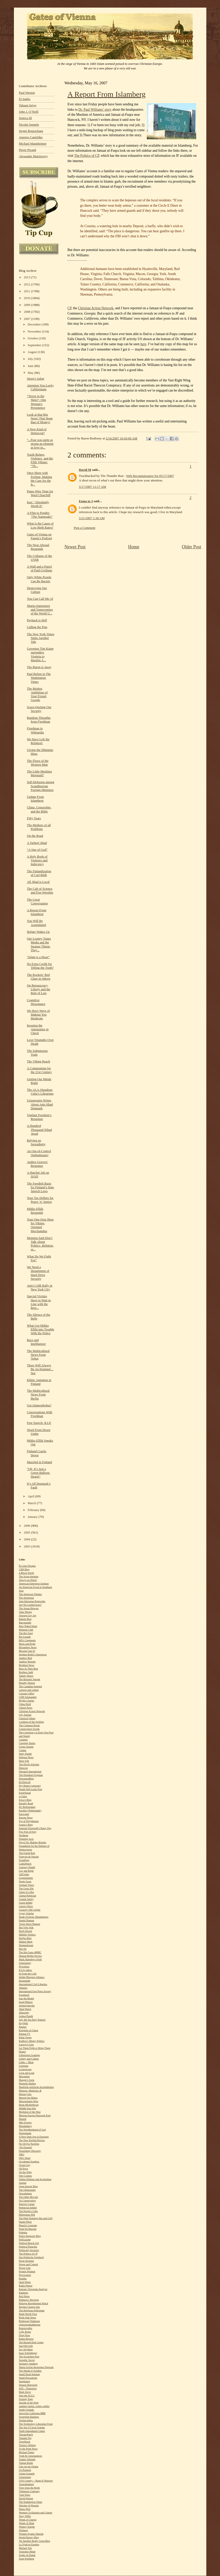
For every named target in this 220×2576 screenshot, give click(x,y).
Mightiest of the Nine (30, 2111)
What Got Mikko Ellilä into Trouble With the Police (40, 1329)
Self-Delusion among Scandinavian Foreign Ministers (40, 785)
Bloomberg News (28, 1647)
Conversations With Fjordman (39, 1414)
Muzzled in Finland (39, 1462)
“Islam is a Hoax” (38, 957)
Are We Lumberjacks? (30, 1604)
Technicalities (26, 2420)
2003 (27, 1546)
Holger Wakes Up (38, 932)
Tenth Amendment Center (32, 2431)
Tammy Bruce (26, 1675)
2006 (27, 1525)
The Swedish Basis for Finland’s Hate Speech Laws (40, 1187)
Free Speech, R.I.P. (39, 1423)
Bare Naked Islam (28, 1626)
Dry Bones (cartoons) (30, 1785)
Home (133, 546)
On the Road (35, 836)
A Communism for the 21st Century (39, 1070)
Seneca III (25, 118)
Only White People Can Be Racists (39, 579)
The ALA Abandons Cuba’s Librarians (40, 1091)
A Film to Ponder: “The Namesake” (40, 514)
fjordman (23, 1835)
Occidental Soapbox (29, 2161)
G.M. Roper (25, 2331)
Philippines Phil (27, 2214)
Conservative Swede (29, 1729)
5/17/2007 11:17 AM (92, 487)
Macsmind (24, 2076)
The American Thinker (30, 1594)
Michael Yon (25, 2548)
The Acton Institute (28, 1576)
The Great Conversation (37, 901)
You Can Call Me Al (40, 599)
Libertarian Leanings (29, 2055)
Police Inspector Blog (30, 2236)
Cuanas (22, 1750)
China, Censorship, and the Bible (39, 809)
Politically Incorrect (29, 2250)
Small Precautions (28, 2377)
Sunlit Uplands (26, 2409)
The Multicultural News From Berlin (38, 1394)
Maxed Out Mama (28, 2097)
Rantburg (23, 2292)
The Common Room (29, 1725)
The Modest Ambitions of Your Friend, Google (37, 694)
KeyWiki (23, 2023)
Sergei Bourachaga (31, 131)
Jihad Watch (25, 2009)
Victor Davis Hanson (29, 1924)
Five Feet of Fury (28, 1831)
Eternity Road (26, 1803)
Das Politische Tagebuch (31, 2257)
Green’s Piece (26, 1906)
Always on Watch (28, 1580)
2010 (27, 298)
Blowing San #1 (27, 1651)
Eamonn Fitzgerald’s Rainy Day (35, 1828)
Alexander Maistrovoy (33, 156)
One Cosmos (25, 2175)
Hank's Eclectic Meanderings (34, 1916)
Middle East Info (27, 2108)
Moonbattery (25, 2126)
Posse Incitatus (26, 2260)
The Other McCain (28, 2197)
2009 (27, 305)
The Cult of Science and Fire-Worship (40, 890)
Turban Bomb (26, 2463)
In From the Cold (27, 1973)
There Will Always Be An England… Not (40, 1369)
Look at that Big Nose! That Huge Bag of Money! (40, 418)
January (33, 1517)
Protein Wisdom (27, 2271)
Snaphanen (24, 2381)
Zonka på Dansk (27, 2555)
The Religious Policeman (32, 2310)
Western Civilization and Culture (35, 2512)
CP (69, 308)
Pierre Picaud (27, 150)
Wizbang (23, 2530)
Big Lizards (25, 1636)
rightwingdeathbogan (30, 2324)
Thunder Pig (25, 2438)
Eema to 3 (86, 501)
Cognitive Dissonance (36, 1002)
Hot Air (23, 1948)
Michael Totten (26, 2452)
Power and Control (28, 2264)
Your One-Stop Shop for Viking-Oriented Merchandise (40, 1225)
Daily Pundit (25, 1753)
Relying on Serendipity (36, 1142)
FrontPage (24, 1860)
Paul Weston (27, 92)
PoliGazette (25, 2239)
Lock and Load (26, 2072)
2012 (27, 284)
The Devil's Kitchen (29, 1764)
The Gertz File (26, 1888)
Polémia (23, 2232)
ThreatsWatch (26, 2434)
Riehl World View (28, 2314)
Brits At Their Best (28, 1668)
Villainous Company (29, 2491)
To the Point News (28, 2448)
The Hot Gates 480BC (30, 1952)
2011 (27, 291)
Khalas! (23, 2026)
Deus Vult (24, 1760)
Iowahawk (24, 1994)
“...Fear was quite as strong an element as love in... (40, 443)
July (31, 359)
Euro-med (24, 1814)
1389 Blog (24, 1569)
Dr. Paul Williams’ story (94, 109)
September (35, 345)
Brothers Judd (26, 1672)
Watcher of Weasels (29, 2505)
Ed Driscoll (25, 1782)
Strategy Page (26, 2399)
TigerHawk (24, 2441)
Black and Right (27, 1643)
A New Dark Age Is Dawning (34, 2136)
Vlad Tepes (24, 2494)
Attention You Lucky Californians (40, 387)
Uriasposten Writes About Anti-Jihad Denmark (40, 1104)
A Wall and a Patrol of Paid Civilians (39, 568)
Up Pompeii (25, 2470)
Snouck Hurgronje (28, 2385)
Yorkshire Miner (27, 2551)
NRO (21, 2154)
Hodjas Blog (25, 1938)
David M (85, 470)
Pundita (23, 2278)
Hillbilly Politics (27, 1934)
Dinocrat (23, 1768)
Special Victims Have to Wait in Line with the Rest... (39, 1302)
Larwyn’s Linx (26, 2044)
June (31, 366)
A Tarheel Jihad (37, 843)
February (34, 1510)
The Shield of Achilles (30, 2370)
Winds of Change (28, 2519)
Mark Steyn (25, 2392)
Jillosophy (24, 2012)
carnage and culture (29, 1690)
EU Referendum (27, 1807)
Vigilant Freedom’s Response (39, 1117)
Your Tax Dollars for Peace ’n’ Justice (40, 1200)
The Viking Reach (38, 1061)
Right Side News (27, 2317)
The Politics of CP (86, 156)
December (35, 324)
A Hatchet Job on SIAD (38, 1174)
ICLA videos (25, 1970)
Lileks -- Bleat (26, 2062)
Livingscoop (25, 2069)
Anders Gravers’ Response (37, 1164)
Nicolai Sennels (29, 124)
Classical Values (27, 1718)
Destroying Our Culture (37, 590)
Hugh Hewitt (25, 1931)
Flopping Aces (26, 1838)
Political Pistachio (28, 2246)
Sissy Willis (25, 2516)
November (35, 331)
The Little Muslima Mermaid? (39, 773)
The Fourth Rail (27, 1853)
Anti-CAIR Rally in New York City (39, 1287)
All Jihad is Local (38, 882)
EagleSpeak (25, 1792)
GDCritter (24, 1874)
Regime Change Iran (29, 2307)
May (31, 373)
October (33, 338)
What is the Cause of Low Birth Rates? (40, 525)
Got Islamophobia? (39, 1405)
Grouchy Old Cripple (30, 1909)
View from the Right (29, 2487)
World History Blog (29, 2537)
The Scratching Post (29, 2356)
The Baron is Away (39, 667)
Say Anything (26, 2349)
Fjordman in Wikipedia (35, 730)
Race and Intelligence (36, 1342)
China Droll (25, 1704)
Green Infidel (26, 1902)
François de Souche (29, 1856)
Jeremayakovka (27, 2005)
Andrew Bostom (27, 1661)
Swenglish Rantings (29, 2416)
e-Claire (23, 1796)
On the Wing (25, 2172)
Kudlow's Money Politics (32, 2041)
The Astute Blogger (29, 1608)
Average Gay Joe (27, 1615)
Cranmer (23, 1739)
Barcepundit (25, 1622)
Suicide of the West (29, 2402)
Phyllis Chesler (26, 1700)
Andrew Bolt (25, 1658)
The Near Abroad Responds (38, 547)
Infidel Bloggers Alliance (32, 1977)
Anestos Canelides (31, 137)
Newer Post (75, 546)
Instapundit (24, 1980)
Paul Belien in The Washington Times (39, 677)
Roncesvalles (25, 2328)
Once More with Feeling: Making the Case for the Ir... (39, 478)
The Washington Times (30, 2502)
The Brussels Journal (29, 1679)
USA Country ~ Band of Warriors (36, 2480)
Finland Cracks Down (36, 1453)
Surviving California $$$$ (32, 2413)
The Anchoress (26, 1597)
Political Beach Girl (29, 2243)
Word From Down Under (38, 1432)
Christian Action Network (95, 308)
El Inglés (24, 99)
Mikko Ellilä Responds (35, 1210)
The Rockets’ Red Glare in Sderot (38, 976)
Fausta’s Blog (26, 1824)
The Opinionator (27, 2189)
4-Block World (26, 1573)
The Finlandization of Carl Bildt (39, 873)
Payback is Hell (37, 620)
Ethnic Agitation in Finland (39, 1382)
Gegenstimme (26, 1877)
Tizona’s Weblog (27, 2445)
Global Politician (27, 1895)
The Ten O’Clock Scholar (32, 2427)
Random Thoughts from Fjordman (39, 719)
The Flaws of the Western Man (37, 762)
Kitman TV (25, 2033)
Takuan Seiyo (27, 105)
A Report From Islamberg (107, 94)
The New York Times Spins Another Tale (40, 638)
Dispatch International (30, 1771)
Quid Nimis (25, 2282)
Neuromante (25, 2133)
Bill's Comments (27, 1640)
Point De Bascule (27, 2229)
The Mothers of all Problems (39, 827)
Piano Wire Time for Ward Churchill (40, 493)
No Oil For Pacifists (29, 2143)
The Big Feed (26, 1633)
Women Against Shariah (31, 2533)
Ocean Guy (24, 2165)
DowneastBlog (26, 1778)
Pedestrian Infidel (28, 2207)
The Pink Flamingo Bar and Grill (36, 2218)
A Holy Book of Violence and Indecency (37, 860)
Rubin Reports (26, 2338)
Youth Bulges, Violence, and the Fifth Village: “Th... (40, 460)
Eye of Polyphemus (29, 1821)
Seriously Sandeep (28, 2363)
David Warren (26, 2498)
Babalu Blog (25, 1619)
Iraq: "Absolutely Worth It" (38, 504)
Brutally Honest (27, 1682)
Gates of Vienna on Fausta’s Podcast (39, 536)
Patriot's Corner (27, 2204)
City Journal (25, 1714)
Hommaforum (26, 1945)
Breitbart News (26, 1665)
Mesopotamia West (28, 2101)
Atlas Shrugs (25, 1612)
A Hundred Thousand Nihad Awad (39, 1129)
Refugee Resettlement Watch (33, 2303)
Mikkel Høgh (26, 1941)
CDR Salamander (28, 1697)
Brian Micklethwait (29, 2104)
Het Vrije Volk (26, 1927)
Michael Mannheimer (33, 143)
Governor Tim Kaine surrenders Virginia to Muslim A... (40, 654)
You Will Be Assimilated (36, 922)
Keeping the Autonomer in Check (38, 1029)
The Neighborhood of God (32, 2129)
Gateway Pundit (27, 1867)
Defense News (26, 1757)
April (31, 1496)
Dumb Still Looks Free (30, 1789)
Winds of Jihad (26, 2523)
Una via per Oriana (28, 2466)
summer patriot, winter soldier (34, 2406)
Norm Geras (25, 1881)
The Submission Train (37, 1052)
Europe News (26, 1817)
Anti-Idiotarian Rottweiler (32, 1601)
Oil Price (23, 2168)
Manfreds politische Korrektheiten (36, 2087)
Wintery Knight (27, 2526)
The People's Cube (28, 2211)
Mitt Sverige (25, 2122)
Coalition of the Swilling (31, 1721)
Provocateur (25, 2275)
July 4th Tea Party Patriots (32, 2019)
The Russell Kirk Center (31, 2342)
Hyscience (24, 1966)
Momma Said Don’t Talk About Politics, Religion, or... (40, 1243)
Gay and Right (26, 1870)
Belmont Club (26, 1629)
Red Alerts (24, 2296)
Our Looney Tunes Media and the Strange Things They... (39, 944)
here (143, 344)
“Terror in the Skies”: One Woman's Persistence (36, 402)
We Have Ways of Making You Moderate (38, 1014)
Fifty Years (34, 818)
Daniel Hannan (26, 1920)
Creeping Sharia (27, 1743)
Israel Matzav (26, 2002)
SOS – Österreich (28, 2388)
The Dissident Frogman (31, 1775)
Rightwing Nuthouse (29, 2321)
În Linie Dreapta (27, 1565)
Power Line (25, 2268)
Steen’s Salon (35, 378)
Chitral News (25, 1707)
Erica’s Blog (25, 1799)
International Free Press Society (35, 1991)
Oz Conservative (27, 2200)
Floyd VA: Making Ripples (32, 1842)
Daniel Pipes (25, 2221)
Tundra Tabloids (27, 2459)
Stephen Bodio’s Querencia (33, 1654)
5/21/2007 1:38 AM (92, 518)
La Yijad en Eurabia (29, 2544)
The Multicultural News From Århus (38, 1354)
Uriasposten (25, 2477)
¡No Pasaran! (25, 2147)
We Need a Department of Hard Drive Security (38, 1273)
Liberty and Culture (29, 2058)
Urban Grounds (27, 2473)
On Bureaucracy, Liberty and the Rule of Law (38, 989)
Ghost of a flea (26, 1892)
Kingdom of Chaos (28, 2030)
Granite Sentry (26, 1899)
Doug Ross (24, 2335)
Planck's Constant (28, 2225)
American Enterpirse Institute (34, 1583)
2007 (27, 319)
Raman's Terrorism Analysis (33, 2289)
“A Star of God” (37, 849)
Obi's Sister (25, 2158)
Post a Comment (84, 528)
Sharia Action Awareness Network (36, 2367)
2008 (27, 312)
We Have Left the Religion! (38, 741)
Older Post (191, 546)
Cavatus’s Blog (26, 1693)
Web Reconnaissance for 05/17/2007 (150, 476)
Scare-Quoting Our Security (39, 709)
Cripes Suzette (26, 1746)
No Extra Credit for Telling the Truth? (40, 966)
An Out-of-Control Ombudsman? (39, 1153)
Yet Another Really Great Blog (34, 2541)
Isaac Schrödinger (28, 2353)
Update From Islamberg (35, 798)
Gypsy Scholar (26, 1913)
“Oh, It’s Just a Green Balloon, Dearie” (38, 1472)
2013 (27, 277)
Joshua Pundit (26, 2016)
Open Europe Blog (28, 2186)
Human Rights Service (30, 1955)
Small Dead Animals (29, 2374)
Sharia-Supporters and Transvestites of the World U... (40, 609)
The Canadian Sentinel (30, 1686)
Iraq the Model (26, 1998)
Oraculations (25, 2193)
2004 (27, 1539)
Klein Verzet (25, 2037)
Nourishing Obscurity (30, 2150)
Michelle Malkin (27, 2083)
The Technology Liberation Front (36, 2424)
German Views (26, 1885)
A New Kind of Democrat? (37, 431)
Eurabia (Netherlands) (30, 1810)
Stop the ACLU (27, 2395)
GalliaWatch (25, 1863)
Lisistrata (23, 2065)
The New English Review (32, 2140)
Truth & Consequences (30, 2455)
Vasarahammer (26, 2484)
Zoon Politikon (26, 2558)
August (33, 352)
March (32, 1503)
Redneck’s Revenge (29, 2299)
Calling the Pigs (37, 627)
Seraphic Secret (27, 2360)
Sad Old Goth (26, 2346)
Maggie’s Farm (26, 2080)
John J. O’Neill (28, 111)
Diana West (25, 2509)
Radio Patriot (25, 2285)
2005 (27, 1532)
